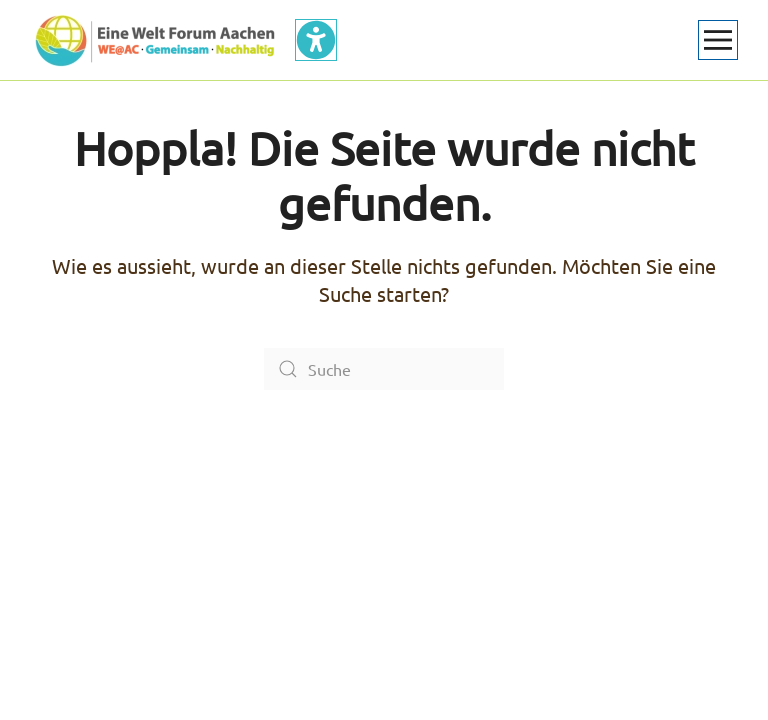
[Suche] (384, 369)
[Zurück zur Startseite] (155, 40)
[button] (718, 40)
